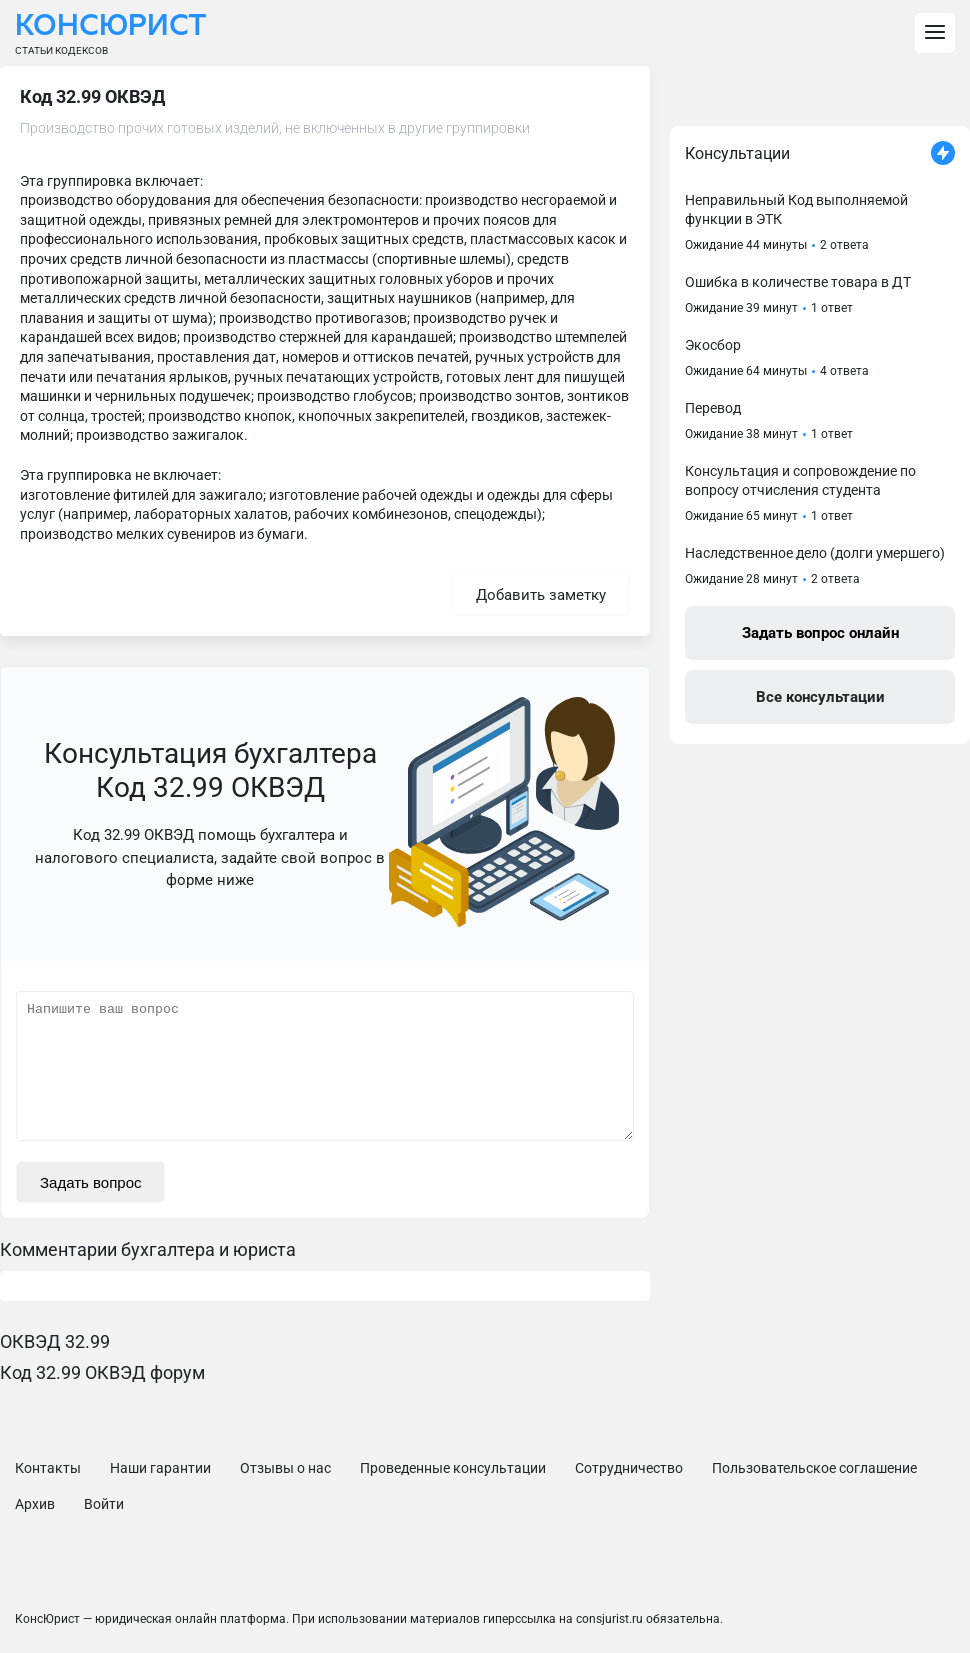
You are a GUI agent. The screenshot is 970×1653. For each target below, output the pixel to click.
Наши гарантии (160, 1468)
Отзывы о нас (285, 1468)
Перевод (713, 408)
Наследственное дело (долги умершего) (815, 553)
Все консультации (820, 697)
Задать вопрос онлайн (820, 633)
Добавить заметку (541, 595)
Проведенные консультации (453, 1468)
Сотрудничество (629, 1468)
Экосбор (713, 345)
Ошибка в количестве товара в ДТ (798, 282)
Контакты (48, 1468)
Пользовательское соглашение (814, 1468)
